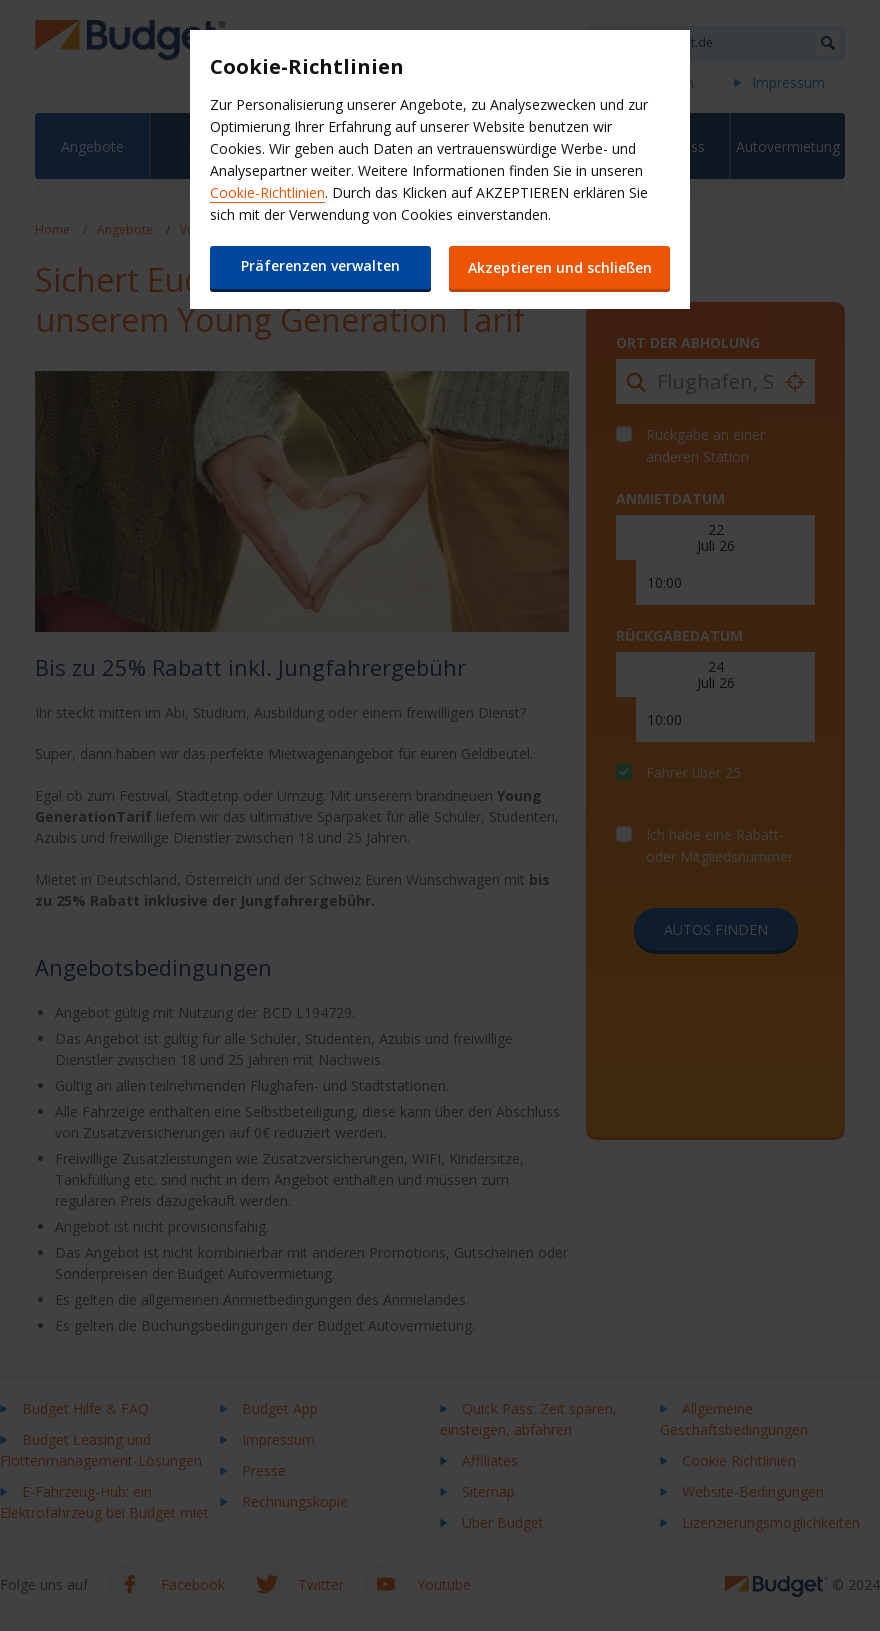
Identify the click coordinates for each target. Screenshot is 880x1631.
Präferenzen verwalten (320, 265)
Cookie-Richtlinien (267, 192)
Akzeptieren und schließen (560, 267)
